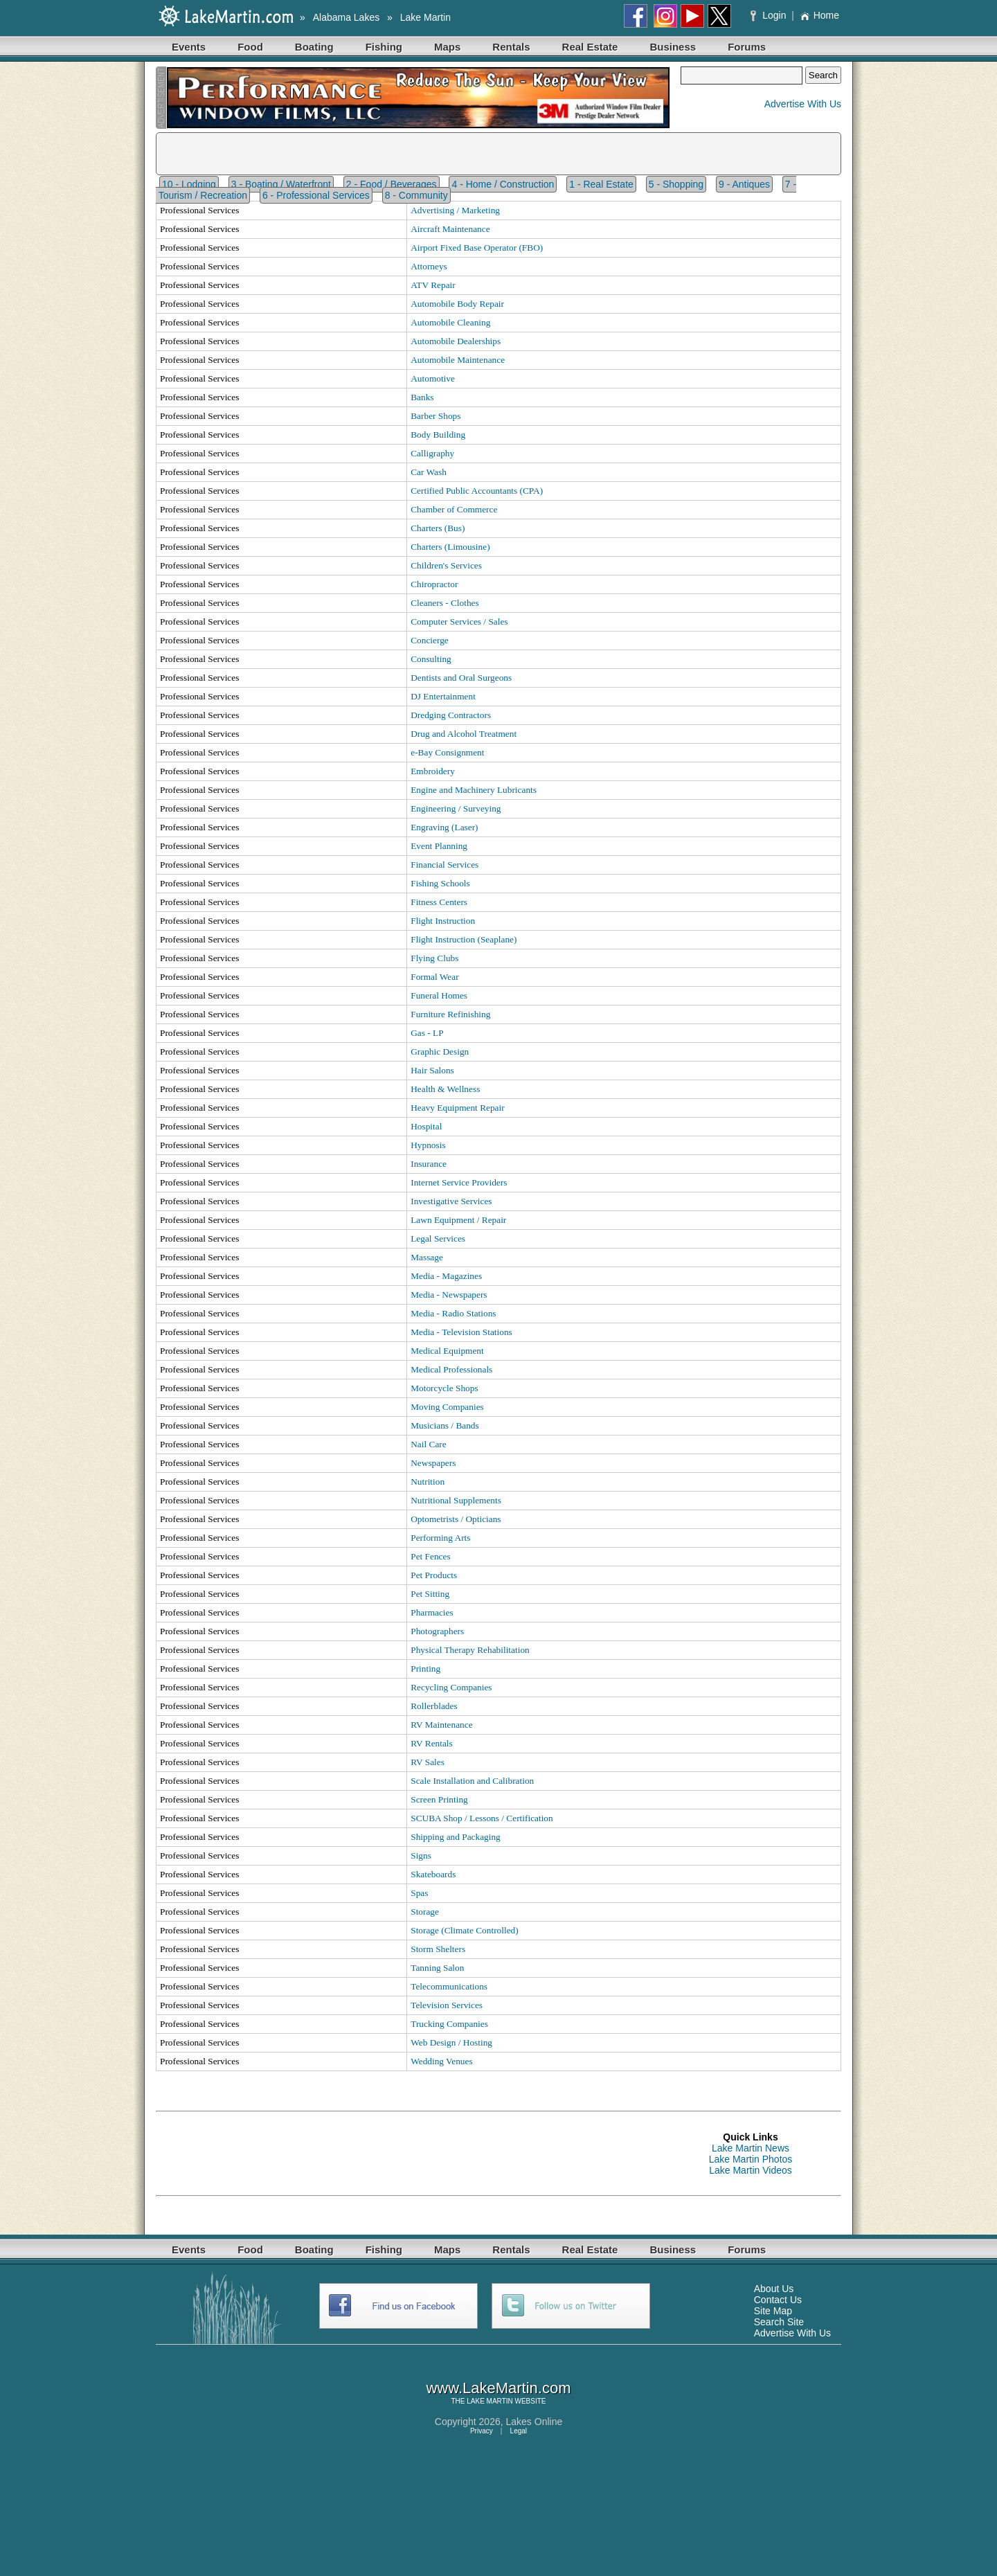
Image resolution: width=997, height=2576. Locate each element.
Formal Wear (434, 977)
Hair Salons (432, 1070)
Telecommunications (449, 1986)
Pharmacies (432, 1612)
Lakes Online (534, 2421)
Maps (447, 47)
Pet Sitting (430, 1594)
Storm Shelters (438, 1949)
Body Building (438, 434)
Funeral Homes (439, 995)
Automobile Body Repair (457, 303)
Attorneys (429, 266)
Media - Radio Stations (453, 1313)
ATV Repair (433, 285)
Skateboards (433, 1874)
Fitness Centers (439, 902)
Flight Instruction (443, 920)
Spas (419, 1893)
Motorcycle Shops (444, 1388)
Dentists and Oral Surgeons (461, 677)
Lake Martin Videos (750, 2170)
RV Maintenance (441, 1724)
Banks (422, 397)
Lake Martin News (750, 2148)
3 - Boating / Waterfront (281, 184)
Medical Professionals (451, 1369)
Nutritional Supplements (456, 1500)
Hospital (426, 1126)
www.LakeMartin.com (498, 2388)
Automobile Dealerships (456, 341)
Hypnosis (428, 1145)
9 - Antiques (744, 184)
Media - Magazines (446, 1276)
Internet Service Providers (459, 1182)
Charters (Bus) (438, 528)
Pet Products (434, 1575)
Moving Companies (447, 1407)
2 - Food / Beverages (391, 184)
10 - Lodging (189, 184)
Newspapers (433, 1463)
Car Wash (429, 472)
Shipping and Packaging (456, 1837)
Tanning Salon (437, 1967)
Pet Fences (430, 1556)
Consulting (431, 659)
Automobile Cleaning (450, 322)
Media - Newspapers (449, 1294)
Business (672, 47)
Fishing (384, 47)
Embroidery (433, 771)
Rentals (511, 47)
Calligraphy (432, 453)
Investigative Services (451, 1201)
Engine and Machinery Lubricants (474, 790)
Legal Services (438, 1238)
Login (770, 15)
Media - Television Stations (461, 1332)
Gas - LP (427, 1033)
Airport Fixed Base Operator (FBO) (477, 247)
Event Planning (439, 846)
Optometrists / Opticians (456, 1519)
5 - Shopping (676, 184)
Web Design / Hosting (451, 2042)
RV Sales (427, 1762)
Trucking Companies (449, 2024)
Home (819, 15)
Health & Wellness (445, 1089)
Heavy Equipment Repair (457, 1107)
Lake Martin (425, 17)
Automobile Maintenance (458, 360)
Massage (427, 1257)
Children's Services (446, 565)
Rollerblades (434, 1706)
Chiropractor (434, 584)
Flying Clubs (434, 958)
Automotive (433, 378)
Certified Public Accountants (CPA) (477, 490)
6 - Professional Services (316, 195)
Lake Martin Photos (751, 2159)
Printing (425, 1668)
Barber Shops (435, 416)
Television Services (447, 2005)
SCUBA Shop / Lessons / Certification (482, 1818)
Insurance (429, 1164)
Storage (425, 1911)
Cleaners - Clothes (444, 603)
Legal (518, 2431)
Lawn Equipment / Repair (458, 1220)
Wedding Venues (441, 2061)
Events (189, 47)
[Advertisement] (408, 2153)
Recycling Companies (451, 1687)
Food (250, 47)
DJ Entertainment (443, 696)
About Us (774, 2288)
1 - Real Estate (601, 184)
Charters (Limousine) (450, 547)
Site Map (773, 2310)
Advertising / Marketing (455, 210)
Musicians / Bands (444, 1425)
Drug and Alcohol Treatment (464, 733)
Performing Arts (440, 1537)
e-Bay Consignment (447, 752)
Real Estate (590, 47)
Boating (314, 47)
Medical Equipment (447, 1350)
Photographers (437, 1631)
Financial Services (444, 864)
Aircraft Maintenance (450, 229)
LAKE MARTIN (490, 2401)
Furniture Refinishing (450, 1014)
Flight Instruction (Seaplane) (464, 939)
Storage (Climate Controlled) (464, 1930)
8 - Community (416, 195)
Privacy (481, 2431)
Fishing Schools (440, 883)
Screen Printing (439, 1799)
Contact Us (778, 2299)
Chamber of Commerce (454, 509)
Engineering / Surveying (456, 808)
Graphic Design (440, 1051)
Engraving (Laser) (444, 827)
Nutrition (427, 1481)
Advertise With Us (802, 103)
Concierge (430, 640)
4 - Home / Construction (502, 184)
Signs (421, 1855)
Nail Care (428, 1444)
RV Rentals (432, 1743)
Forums (747, 47)
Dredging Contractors (451, 715)
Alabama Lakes (346, 17)
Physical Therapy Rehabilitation (470, 1650)
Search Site (779, 2321)
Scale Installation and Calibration (472, 1781)
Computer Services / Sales (459, 621)
